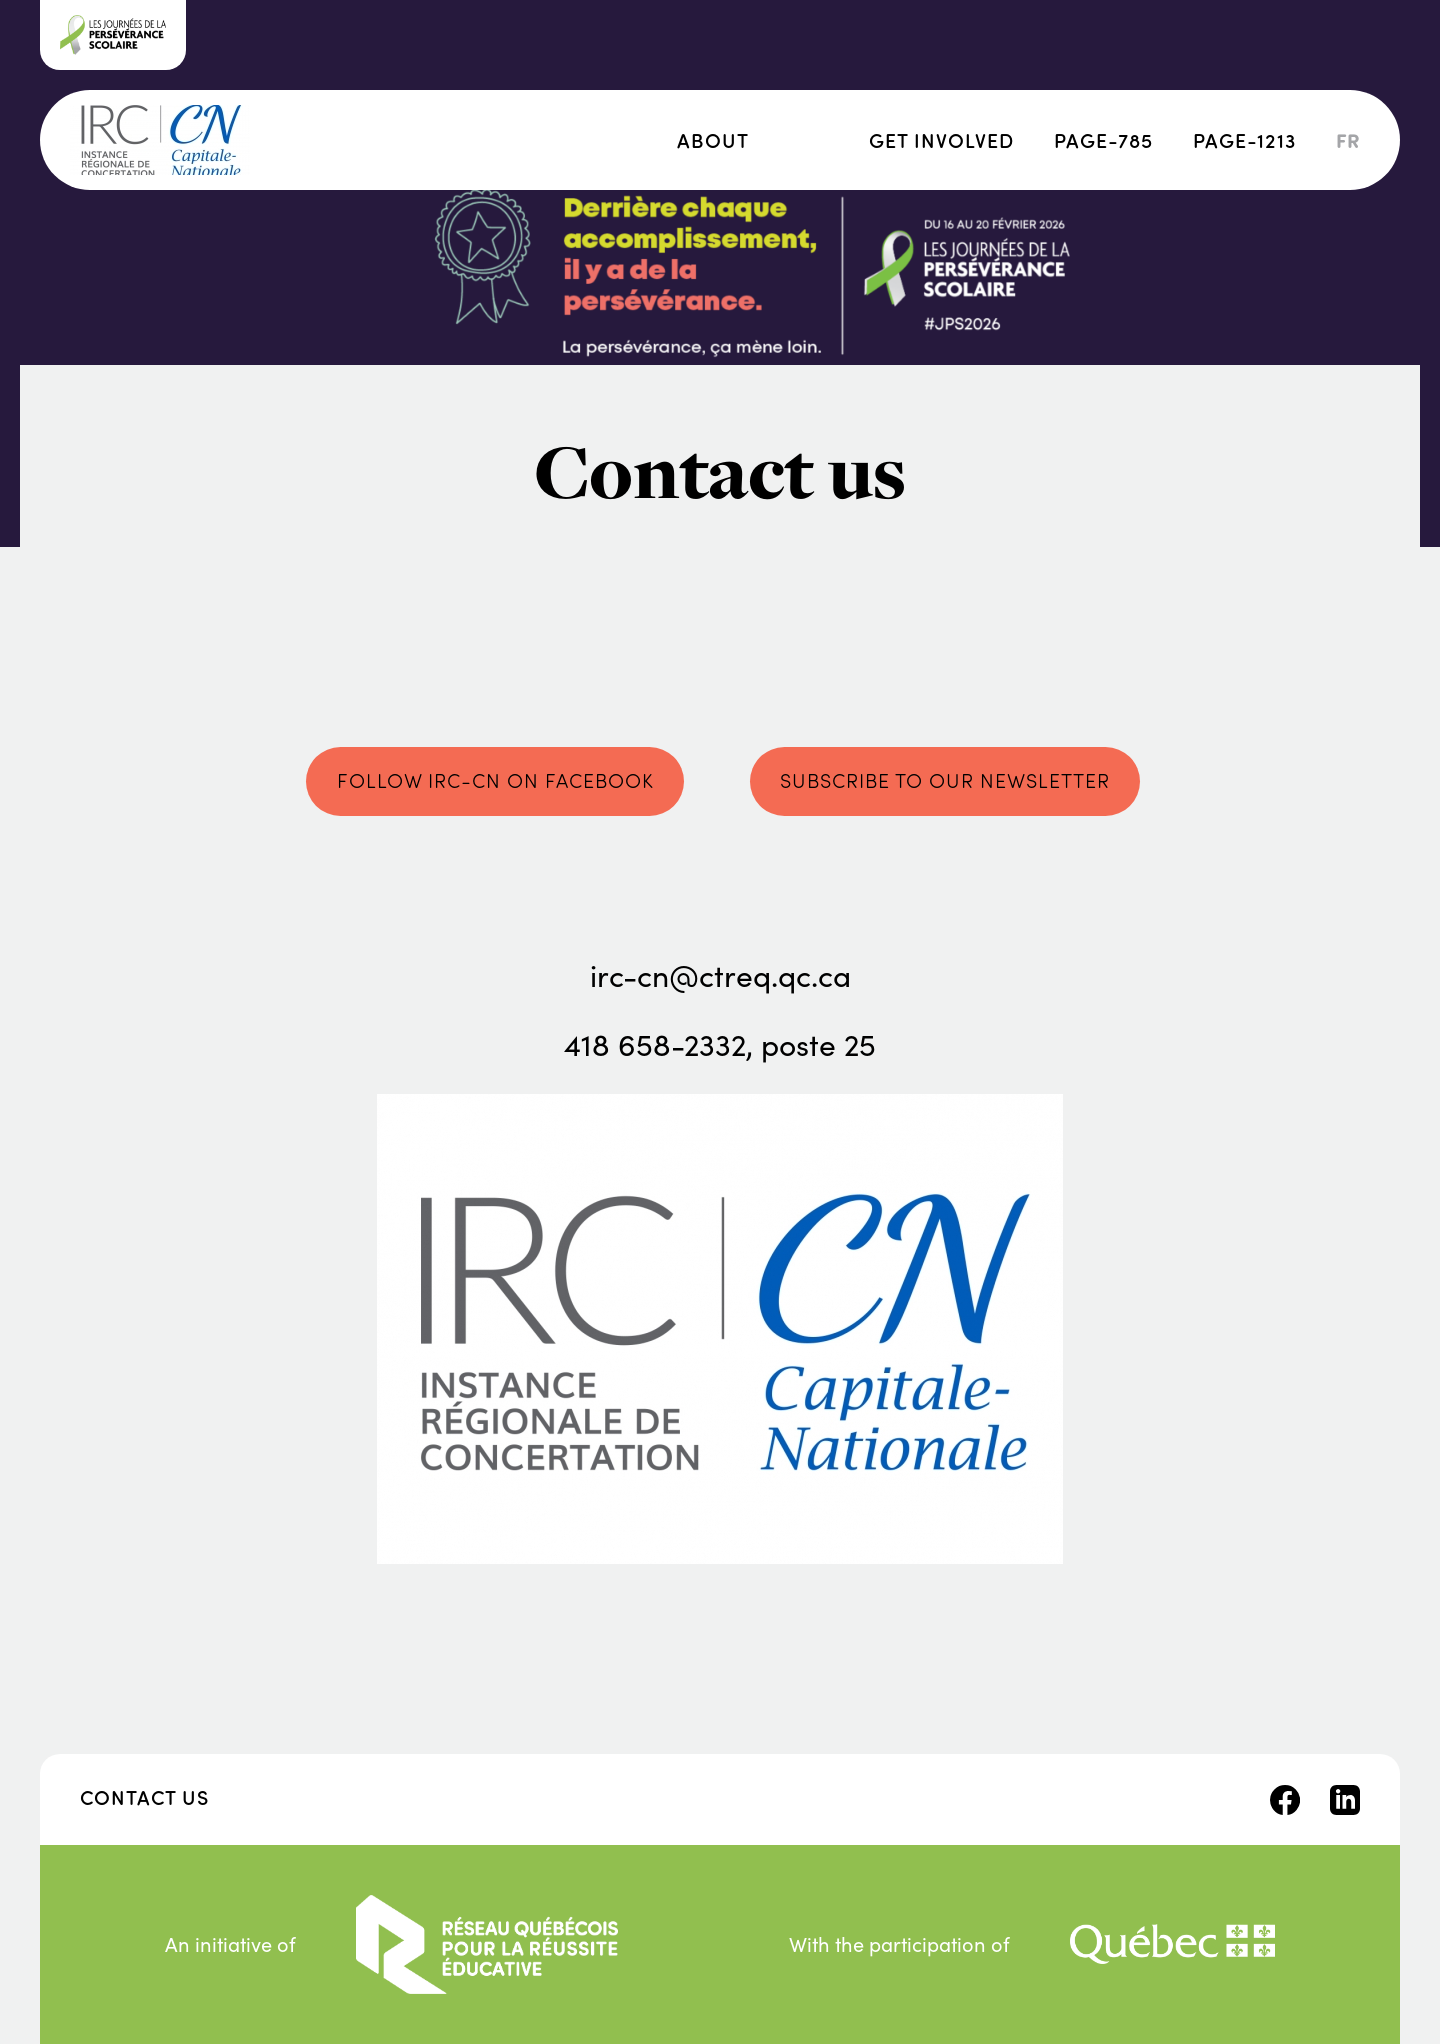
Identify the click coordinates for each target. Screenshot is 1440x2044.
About (713, 139)
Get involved (941, 139)
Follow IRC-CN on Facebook (495, 780)
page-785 (1103, 139)
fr (1348, 140)
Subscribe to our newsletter (945, 780)
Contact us (144, 1796)
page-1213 (1244, 139)
